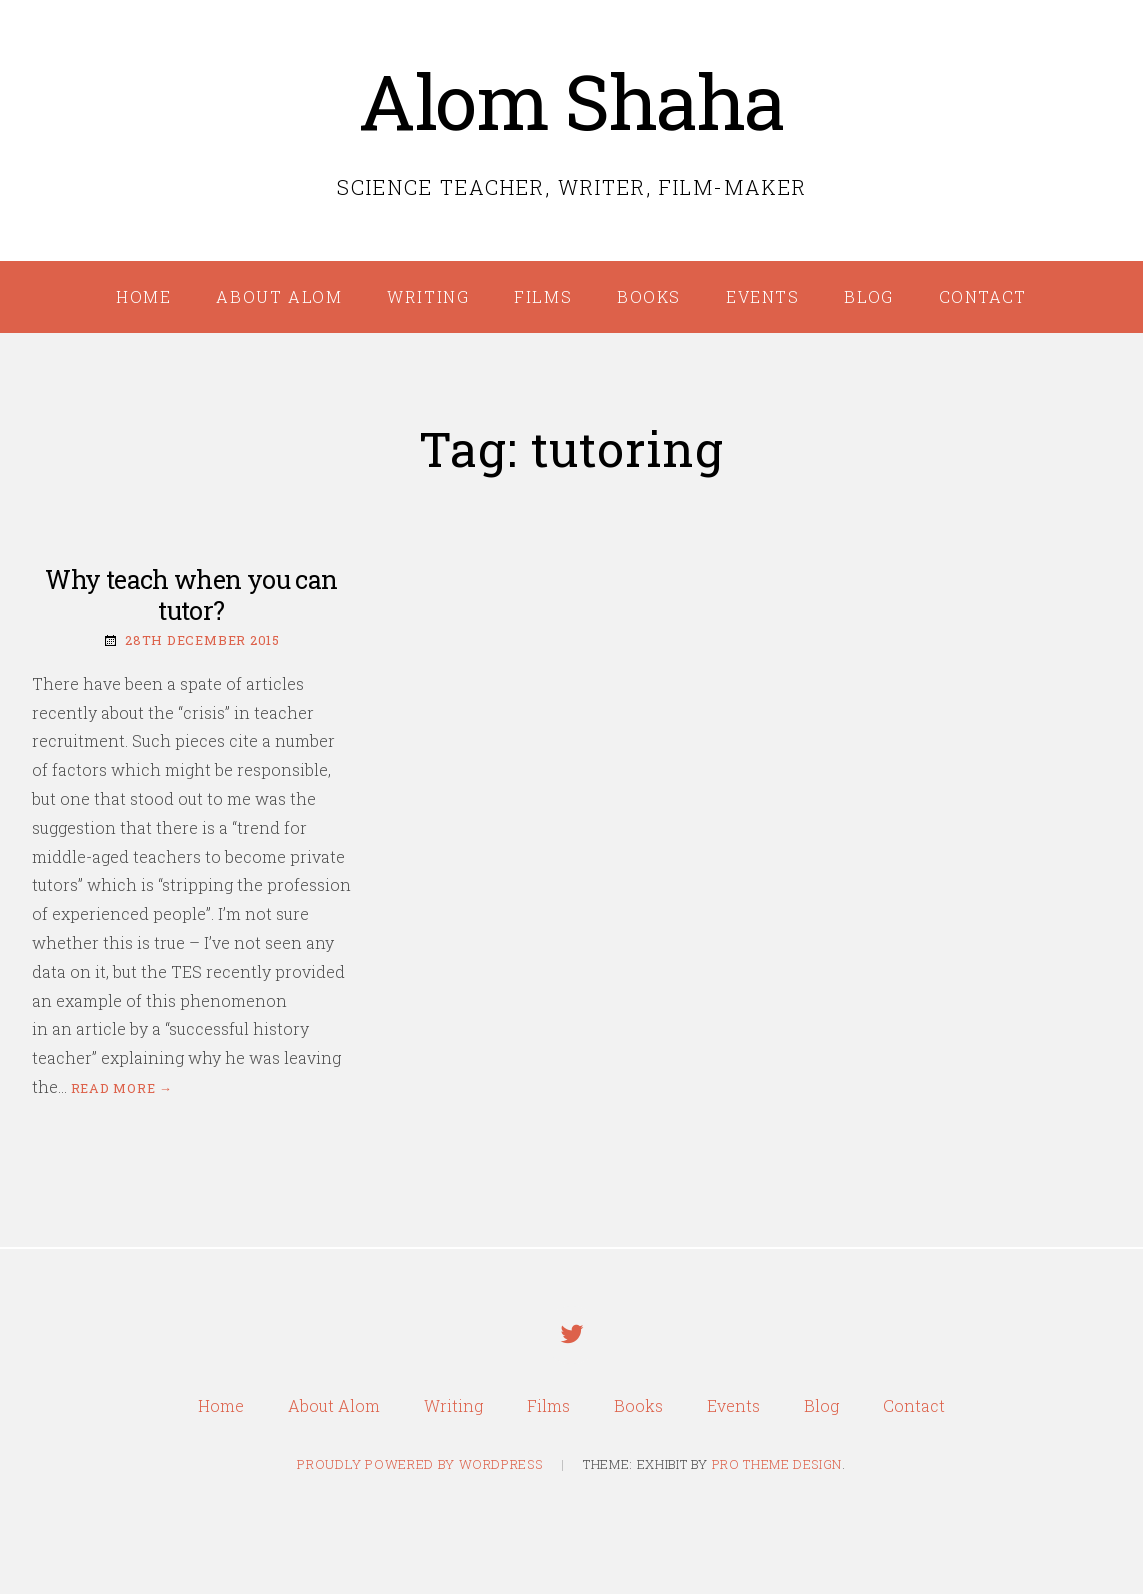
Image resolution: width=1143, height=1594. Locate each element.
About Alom (279, 296)
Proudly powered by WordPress (419, 1464)
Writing (428, 296)
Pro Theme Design (777, 1464)
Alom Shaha (571, 100)
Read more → (122, 1088)
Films (543, 296)
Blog (868, 296)
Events (763, 296)
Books (649, 296)
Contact (983, 296)
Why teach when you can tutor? (191, 595)
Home (143, 296)
